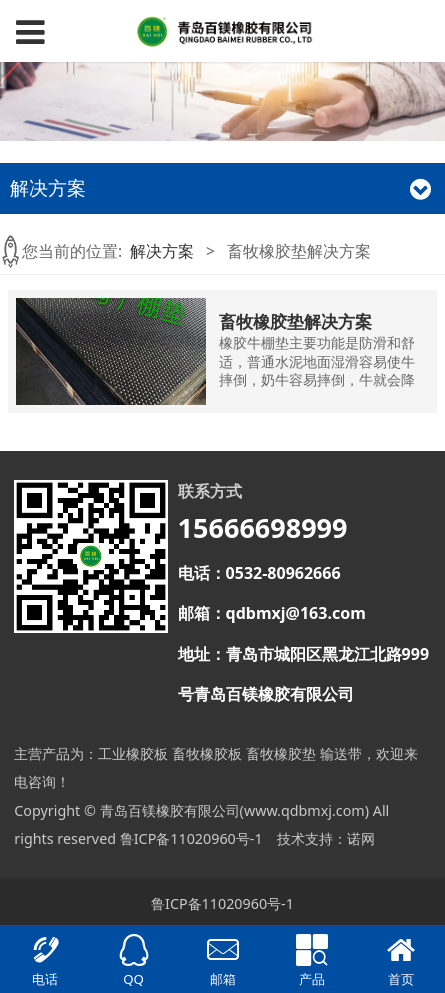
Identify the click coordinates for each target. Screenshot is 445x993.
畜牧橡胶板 (207, 753)
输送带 (341, 753)
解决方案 (162, 251)
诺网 (361, 838)
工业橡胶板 (133, 753)
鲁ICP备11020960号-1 (191, 838)
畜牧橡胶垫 (281, 753)
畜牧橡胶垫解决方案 (295, 321)
